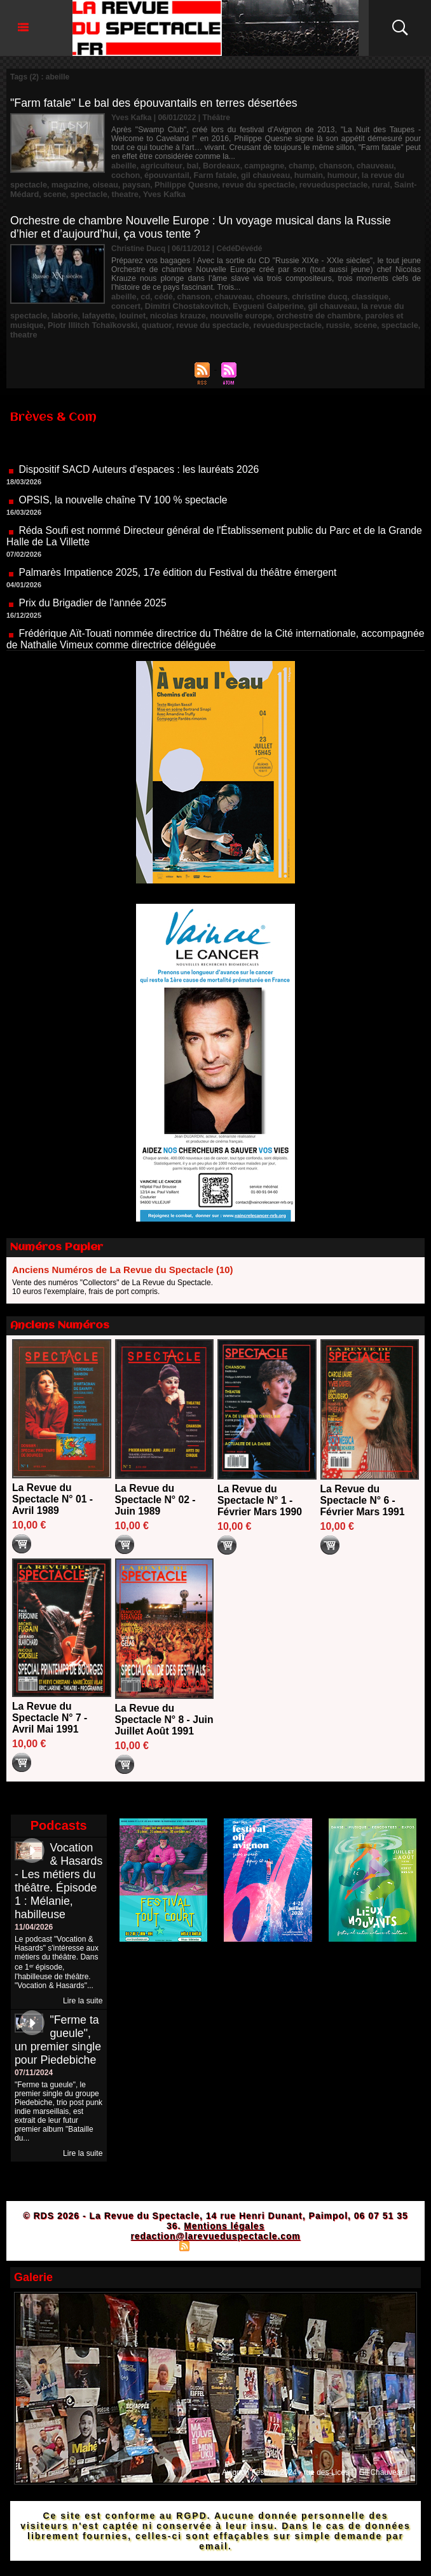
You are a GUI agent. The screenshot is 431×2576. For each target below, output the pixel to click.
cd (143, 293)
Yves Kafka (99, 191)
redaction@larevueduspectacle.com (215, 2246)
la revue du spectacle (355, 174)
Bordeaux (215, 165)
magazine (27, 183)
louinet (86, 311)
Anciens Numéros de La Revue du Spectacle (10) (122, 1255)
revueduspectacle (277, 183)
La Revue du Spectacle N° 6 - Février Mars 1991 (363, 1486)
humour (299, 174)
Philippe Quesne (138, 183)
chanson (323, 165)
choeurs (264, 293)
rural (322, 183)
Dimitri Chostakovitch (150, 302)
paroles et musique (342, 311)
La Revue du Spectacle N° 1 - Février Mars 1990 (260, 1486)
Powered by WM (271, 2255)
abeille (123, 165)
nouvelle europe (190, 311)
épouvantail (132, 174)
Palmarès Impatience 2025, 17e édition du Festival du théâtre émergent (179, 565)
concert (392, 293)
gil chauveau (226, 174)
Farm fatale (178, 174)
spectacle (27, 191)
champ (291, 165)
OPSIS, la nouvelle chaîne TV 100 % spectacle (124, 492)
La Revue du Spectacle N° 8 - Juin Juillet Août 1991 (154, 1710)
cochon (397, 165)
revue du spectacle (206, 183)
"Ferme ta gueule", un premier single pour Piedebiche (58, 2050)
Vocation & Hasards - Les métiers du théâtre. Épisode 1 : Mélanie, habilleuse (56, 1884)
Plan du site (152, 2255)
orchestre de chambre (263, 311)
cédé (161, 293)
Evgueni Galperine (228, 302)
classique (356, 293)
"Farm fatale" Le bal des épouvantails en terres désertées (155, 103)
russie (242, 320)
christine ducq (309, 293)
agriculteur (158, 165)
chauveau (361, 165)
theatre (61, 191)
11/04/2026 (34, 1937)
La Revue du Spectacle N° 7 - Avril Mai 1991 (50, 1703)
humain (266, 174)
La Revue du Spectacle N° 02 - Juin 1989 (156, 1485)
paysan (91, 183)
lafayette (55, 311)
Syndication (213, 2255)
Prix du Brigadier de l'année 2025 (93, 595)
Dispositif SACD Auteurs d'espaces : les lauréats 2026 (140, 462)
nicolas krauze (130, 311)
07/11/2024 (34, 2082)
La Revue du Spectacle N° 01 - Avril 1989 (53, 1484)
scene (398, 183)
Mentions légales (224, 2236)
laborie (22, 311)
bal (187, 165)
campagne (256, 165)
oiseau (61, 183)
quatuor (71, 320)
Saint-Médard (359, 183)
